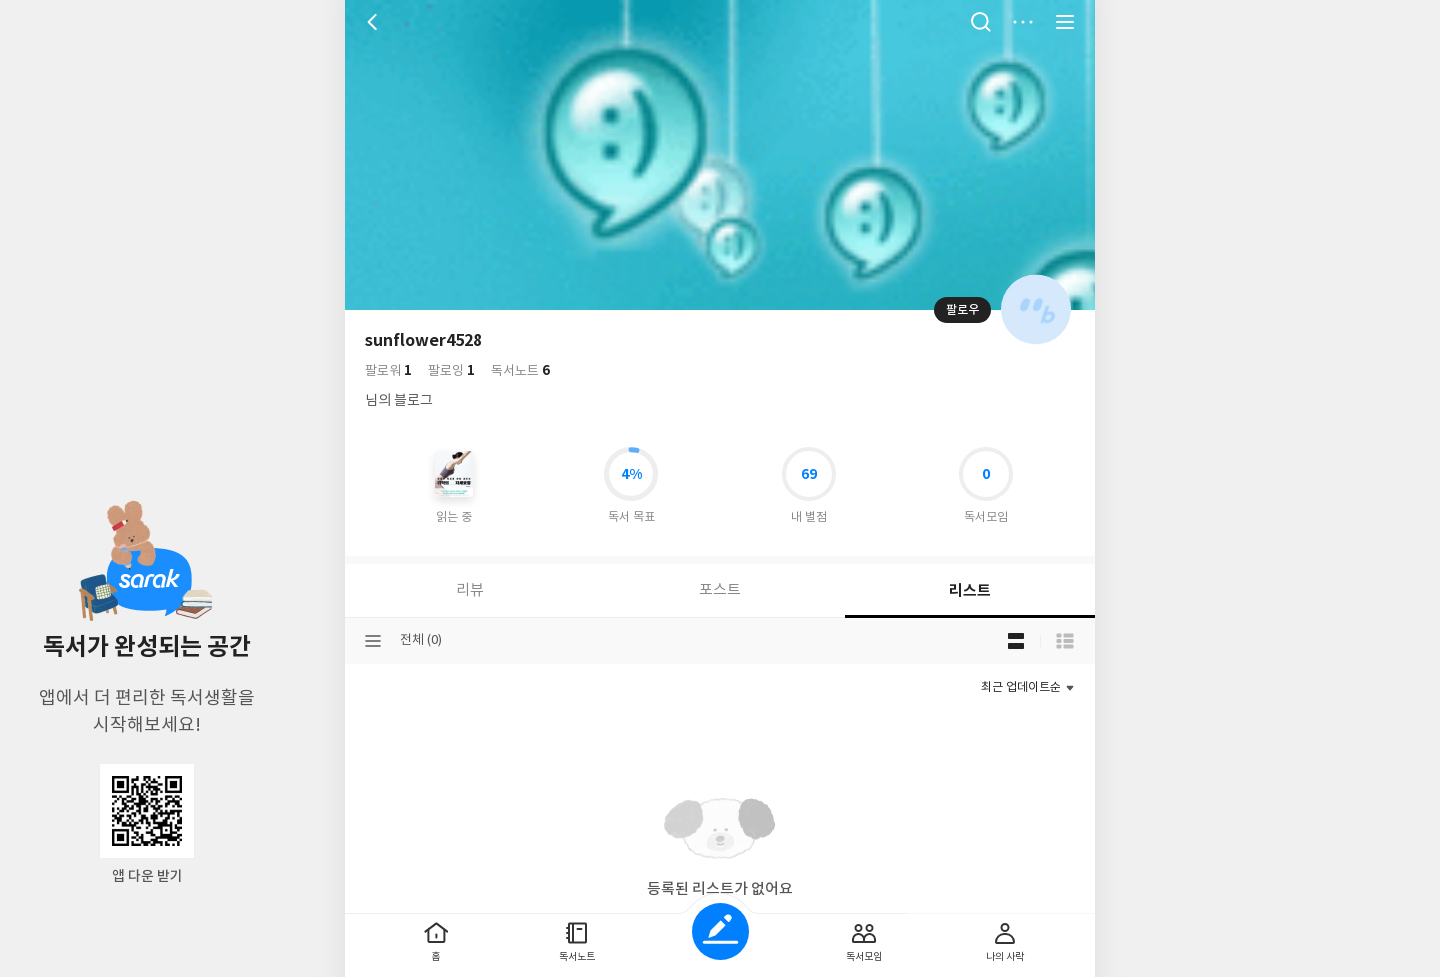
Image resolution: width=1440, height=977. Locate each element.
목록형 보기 (1065, 641)
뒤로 (375, 22)
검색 (981, 22)
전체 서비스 (1065, 22)
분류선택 (373, 641)
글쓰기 (720, 931)
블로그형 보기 (1016, 641)
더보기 (1023, 22)
